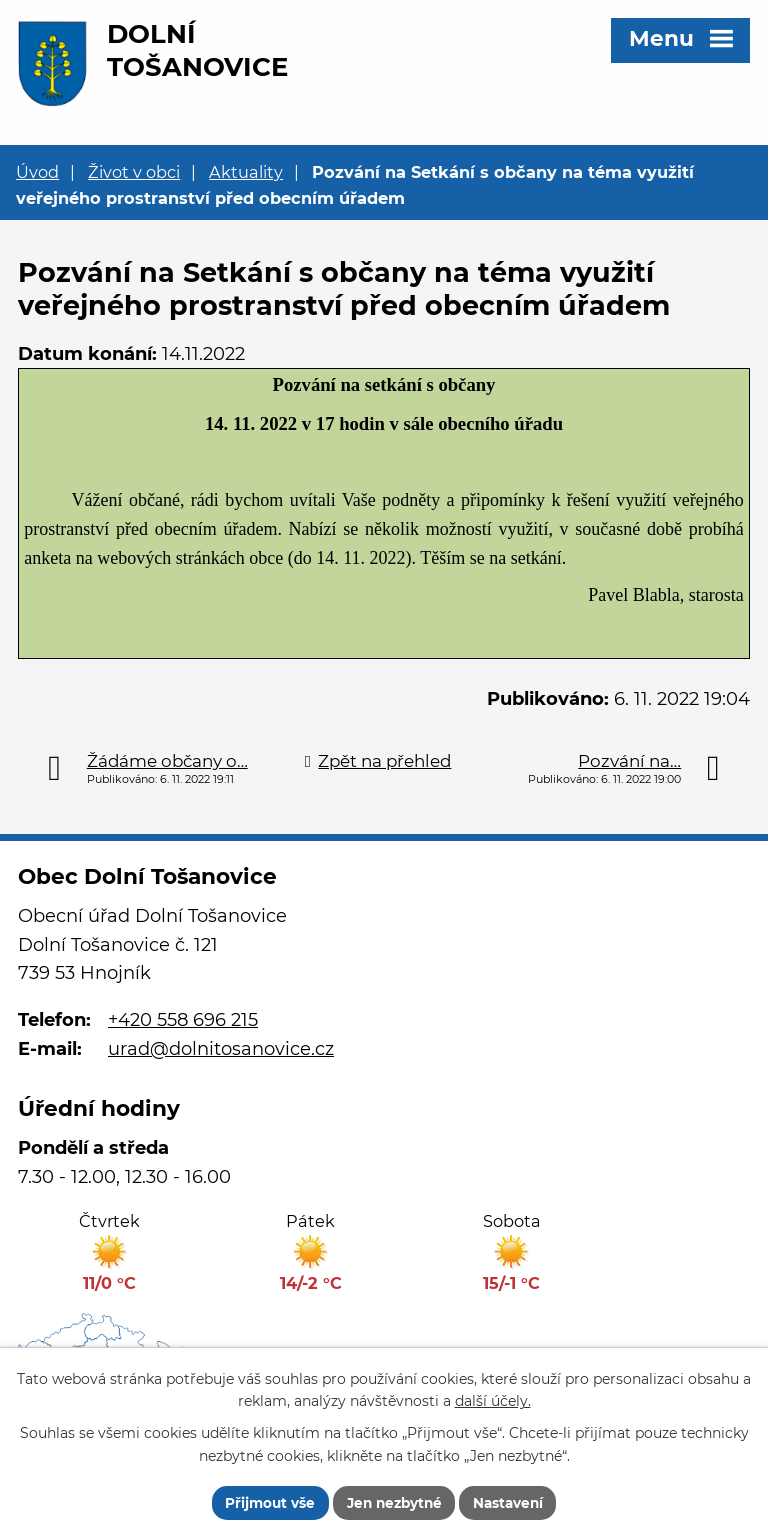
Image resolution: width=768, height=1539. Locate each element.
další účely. (493, 1400)
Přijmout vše (265, 1502)
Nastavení (512, 1502)
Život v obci (134, 172)
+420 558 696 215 (183, 1020)
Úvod (37, 172)
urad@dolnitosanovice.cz (221, 1049)
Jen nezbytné (393, 1502)
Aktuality (246, 172)
